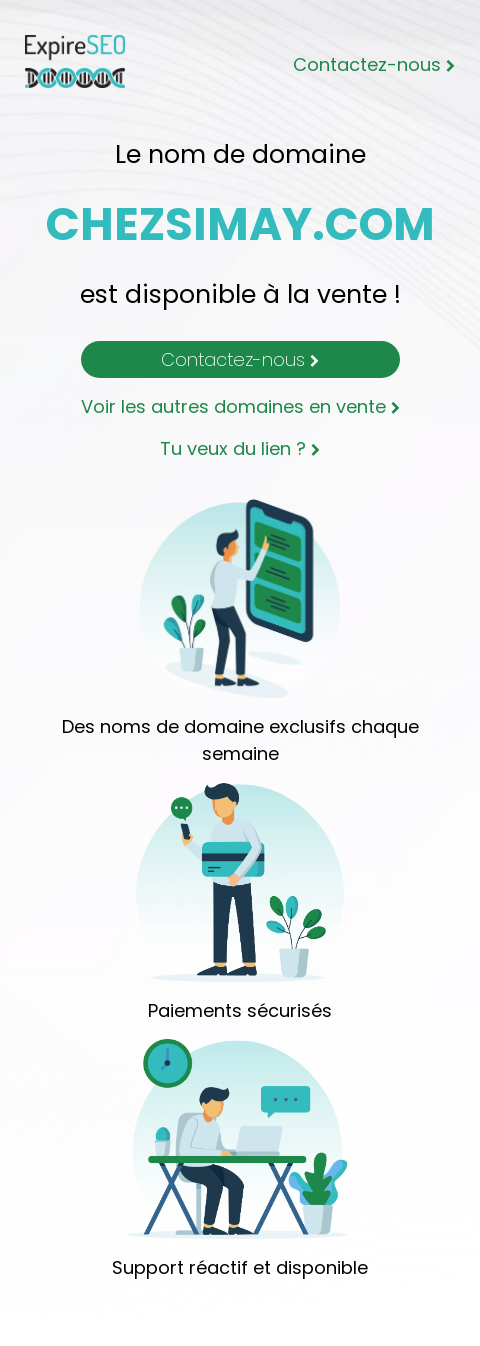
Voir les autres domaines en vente (240, 406)
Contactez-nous (374, 64)
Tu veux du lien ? (240, 448)
